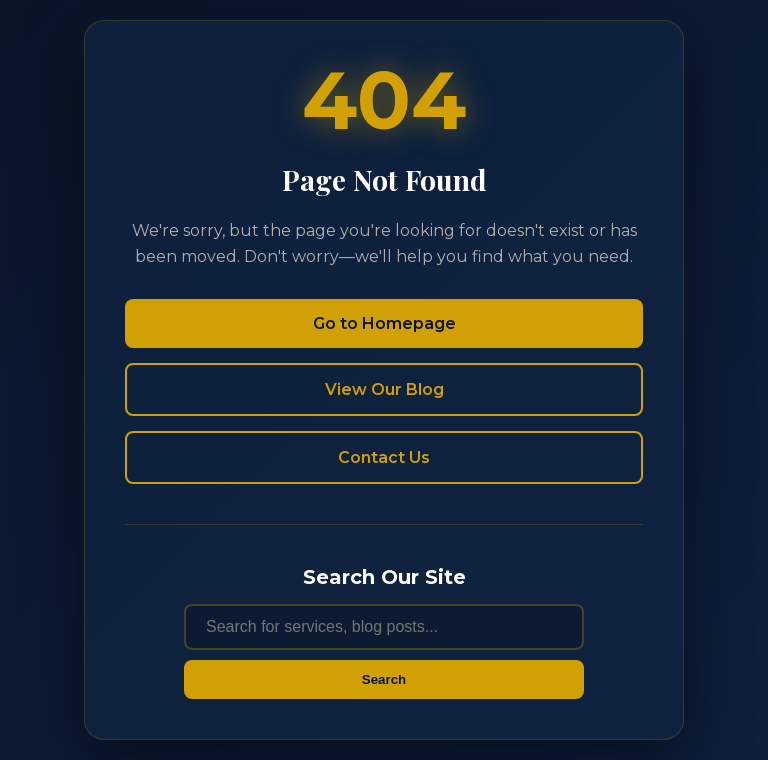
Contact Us (384, 457)
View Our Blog (384, 389)
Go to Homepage (384, 323)
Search (384, 679)
